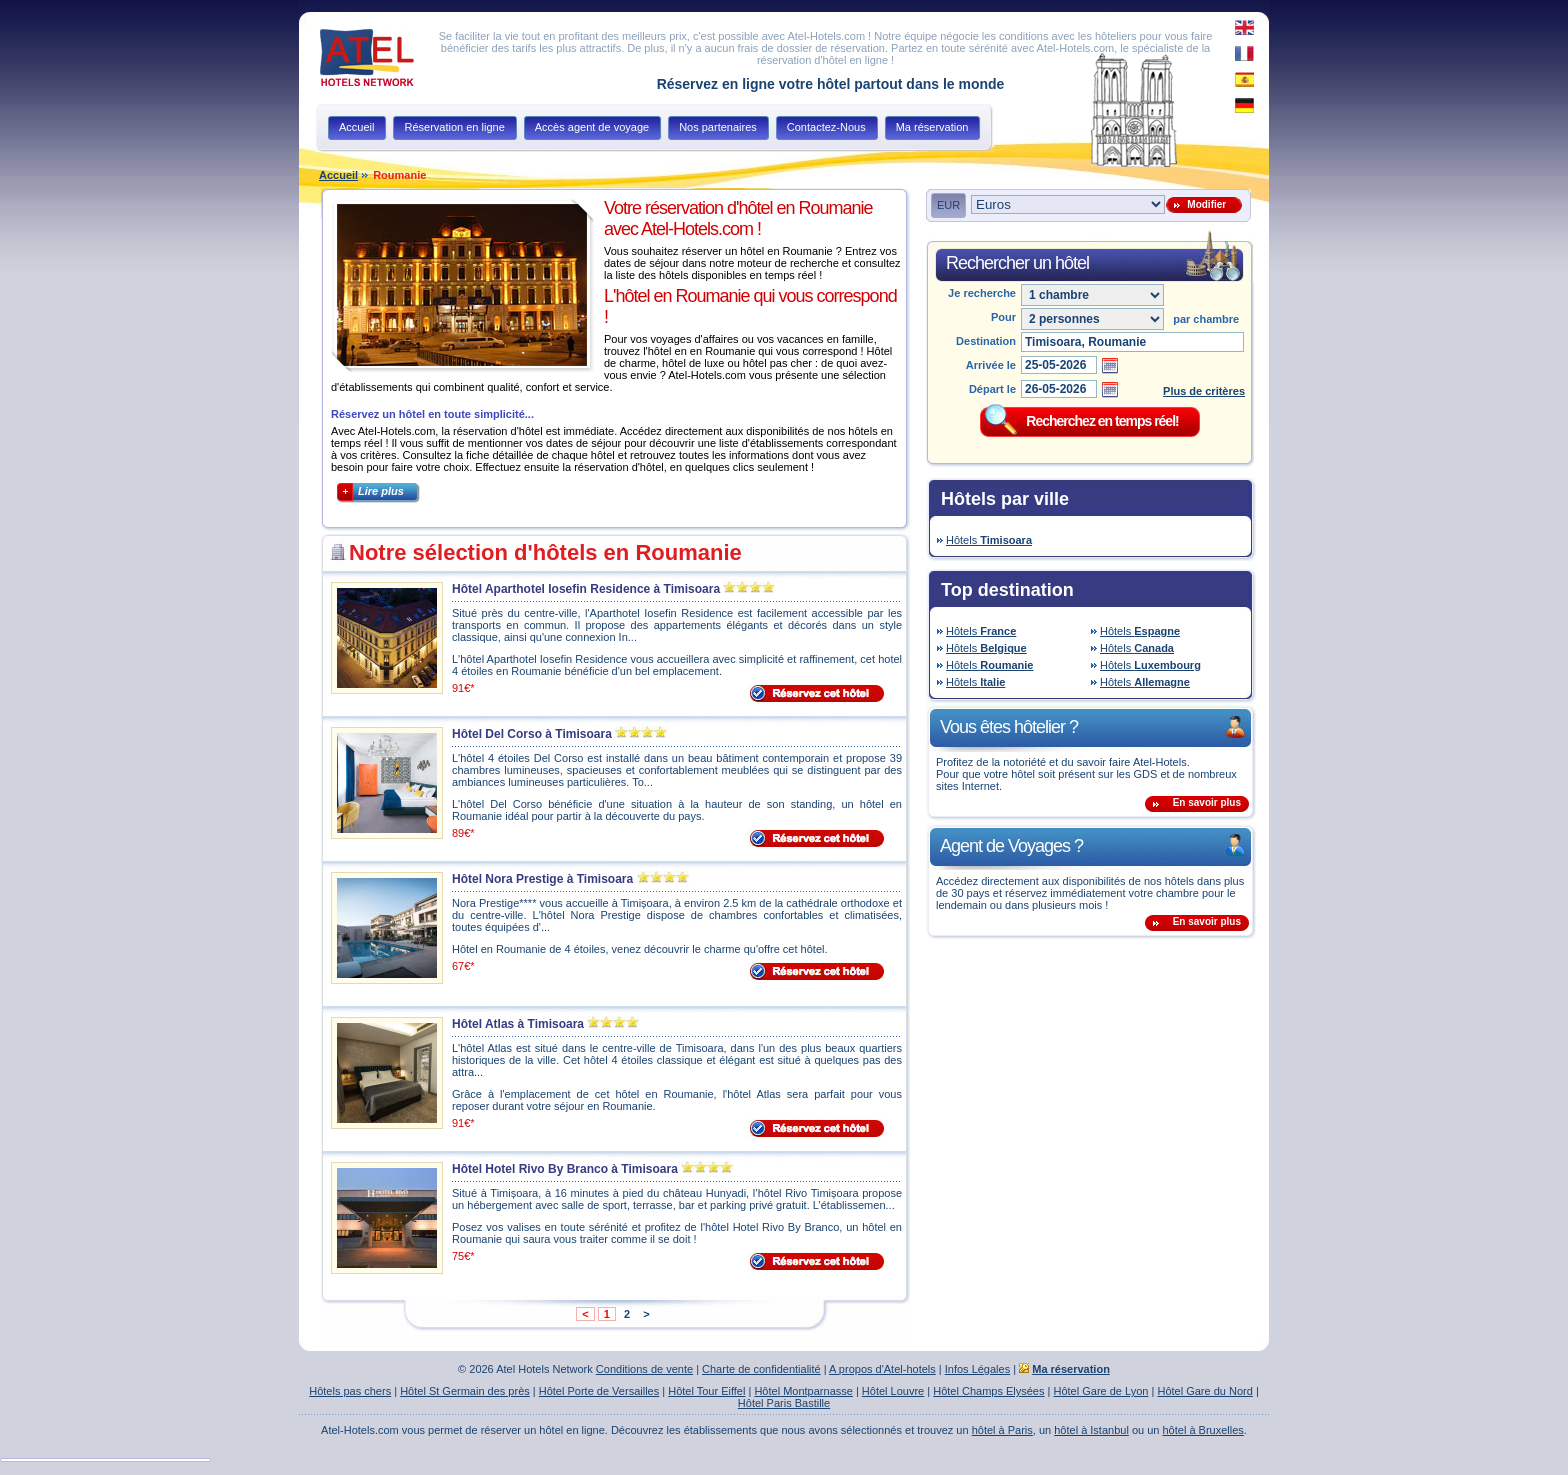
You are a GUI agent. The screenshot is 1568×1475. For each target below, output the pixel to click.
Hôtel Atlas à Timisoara (518, 1024)
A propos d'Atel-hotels (882, 1369)
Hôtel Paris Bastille (784, 1403)
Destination (986, 341)
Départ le (992, 389)
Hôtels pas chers (350, 1391)
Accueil (338, 175)
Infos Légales (977, 1369)
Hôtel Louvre (893, 1391)
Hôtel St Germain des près (465, 1391)
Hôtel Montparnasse (803, 1391)
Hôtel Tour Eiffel (706, 1391)
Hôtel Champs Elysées (988, 1391)
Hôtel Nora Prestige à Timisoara (542, 879)
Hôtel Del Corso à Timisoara (532, 734)
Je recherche (982, 293)
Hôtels (989, 540)
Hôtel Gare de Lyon (1100, 1391)
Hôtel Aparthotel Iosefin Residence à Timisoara (586, 589)
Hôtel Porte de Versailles (599, 1391)
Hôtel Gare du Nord (1204, 1391)
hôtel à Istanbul (1091, 1430)
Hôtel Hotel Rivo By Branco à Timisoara (565, 1169)
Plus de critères (1204, 391)
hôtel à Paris (1002, 1430)
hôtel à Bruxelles (1203, 1430)
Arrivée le (991, 365)
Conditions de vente (644, 1369)
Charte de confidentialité (761, 1369)
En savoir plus (1207, 802)
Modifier (1204, 204)
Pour (1003, 317)
